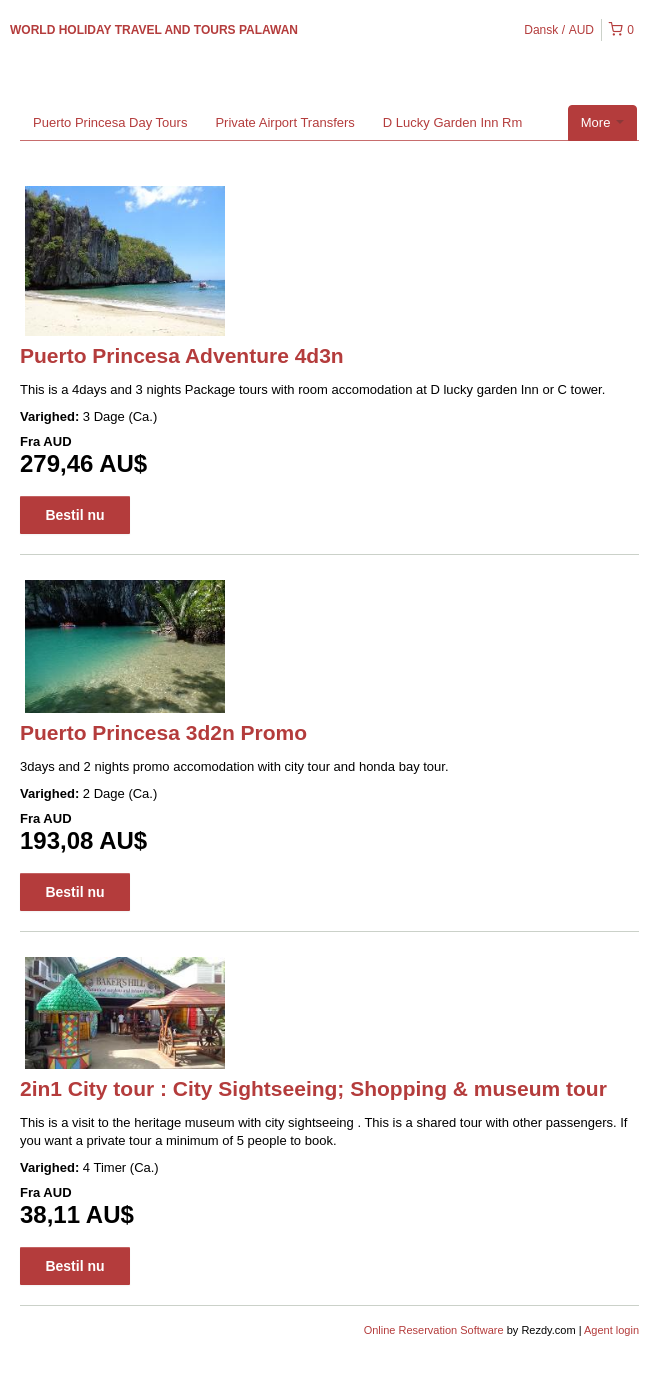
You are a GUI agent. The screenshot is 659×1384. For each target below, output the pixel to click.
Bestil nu (74, 515)
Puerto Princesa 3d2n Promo (163, 732)
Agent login (611, 1330)
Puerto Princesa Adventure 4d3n (182, 355)
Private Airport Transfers (284, 122)
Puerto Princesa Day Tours (110, 122)
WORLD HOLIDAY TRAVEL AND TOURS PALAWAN (154, 30)
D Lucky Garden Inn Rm (452, 122)
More (602, 122)
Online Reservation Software (434, 1330)
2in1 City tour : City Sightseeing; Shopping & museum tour (313, 1088)
